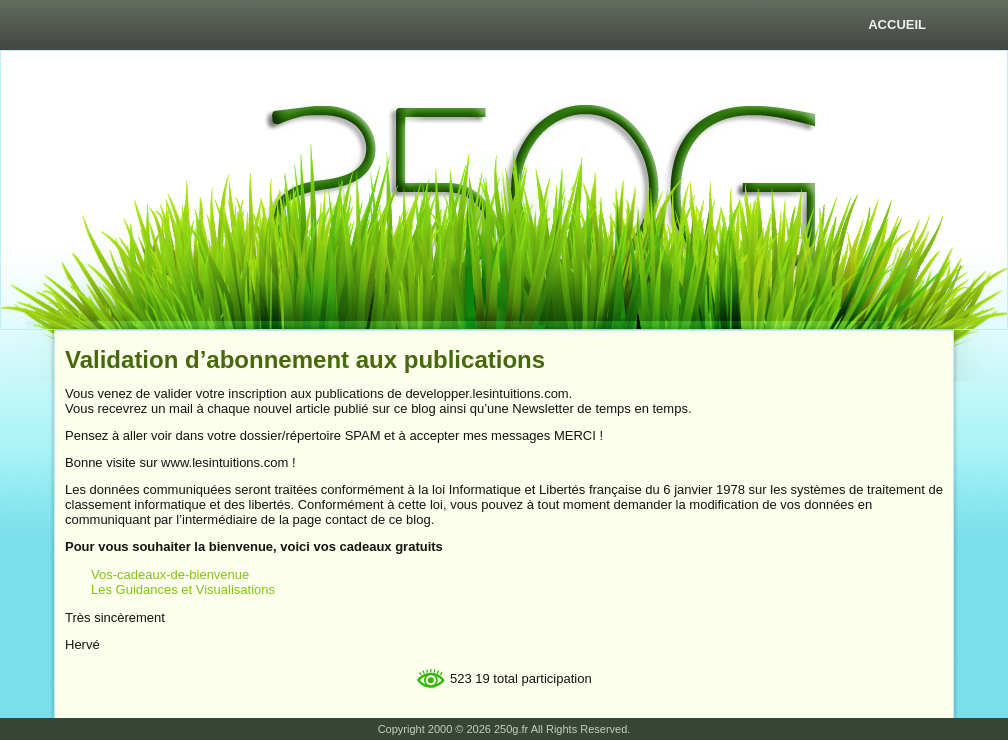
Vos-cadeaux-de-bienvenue (170, 574)
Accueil (897, 24)
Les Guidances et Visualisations (183, 589)
